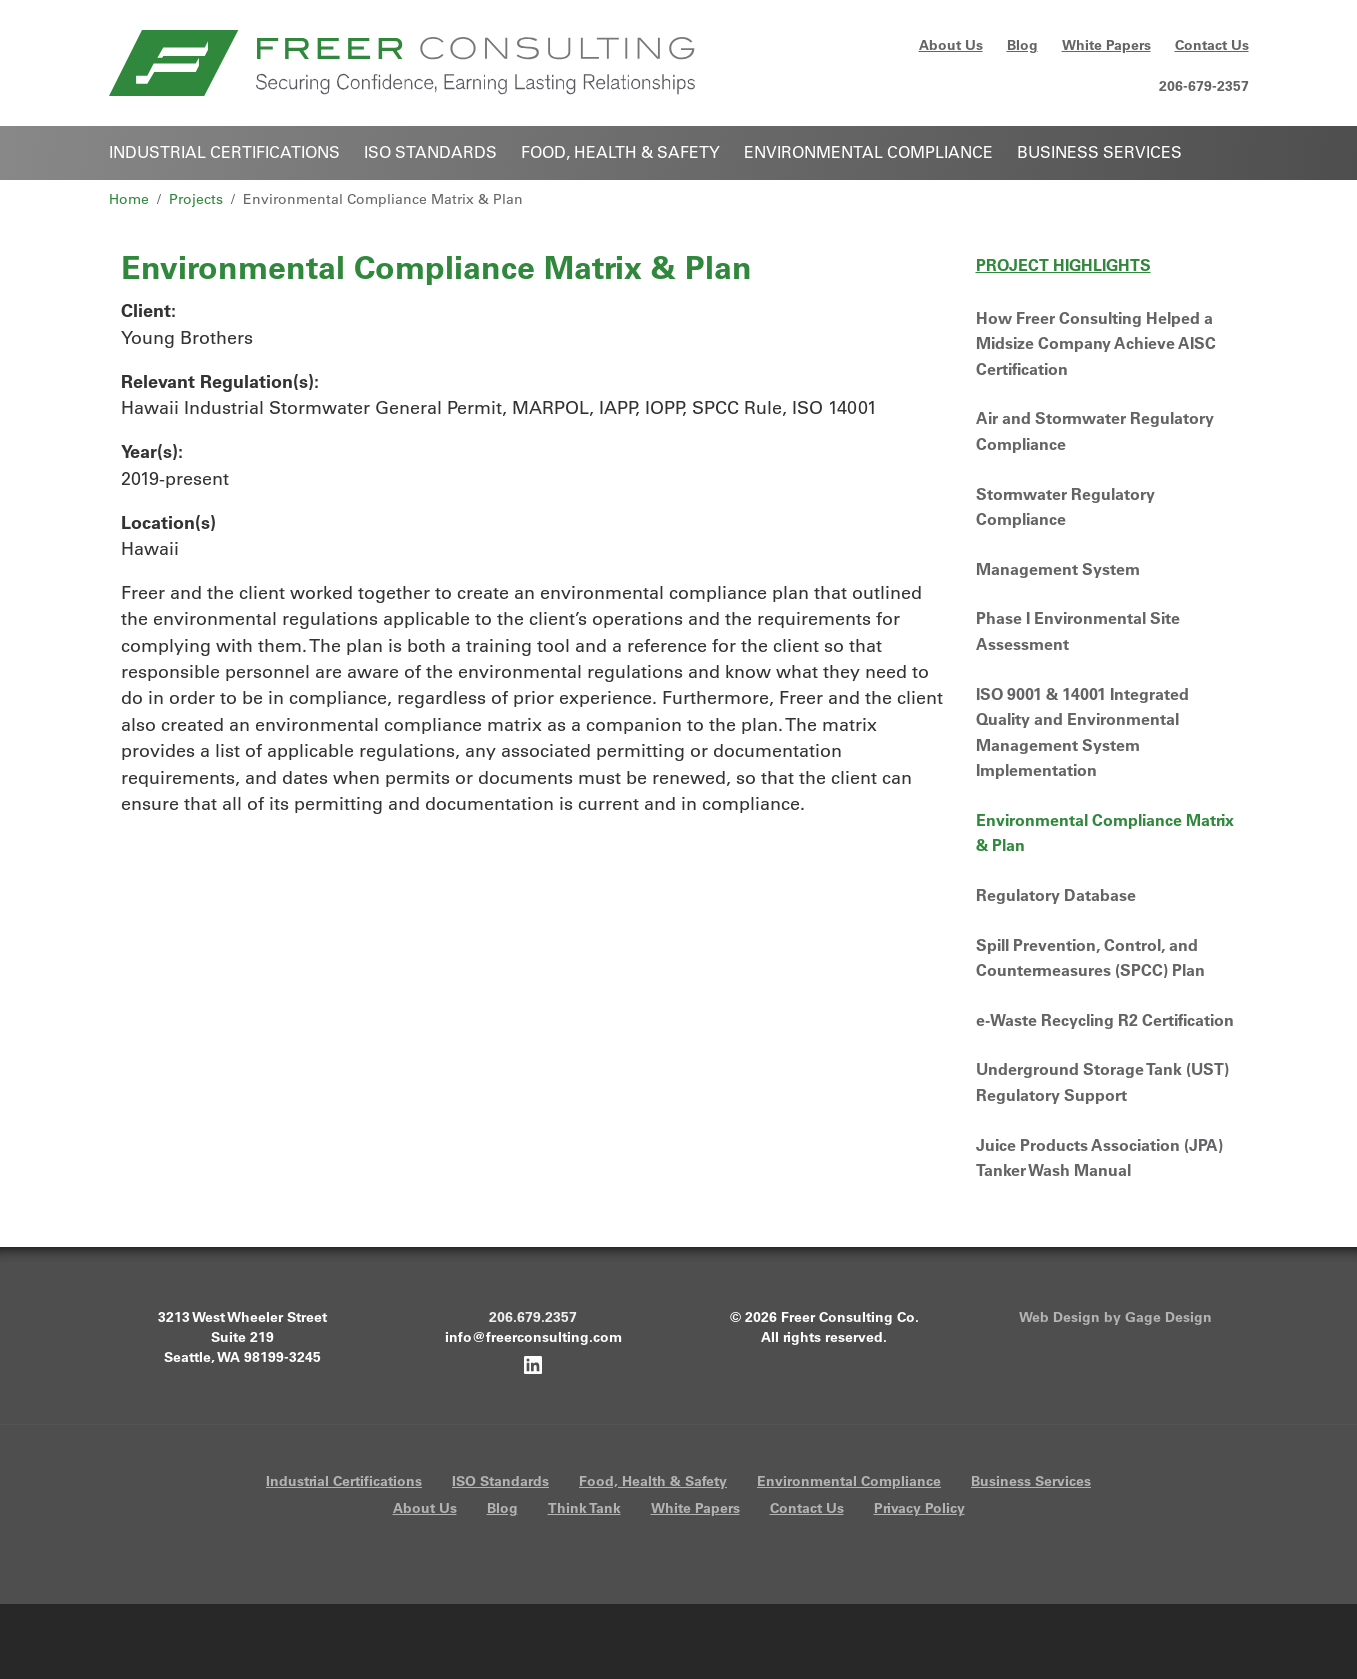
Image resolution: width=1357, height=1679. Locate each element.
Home (129, 199)
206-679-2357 (1204, 86)
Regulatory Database (1056, 895)
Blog (1022, 45)
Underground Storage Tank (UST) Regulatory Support (1102, 1082)
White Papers (1106, 45)
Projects (196, 199)
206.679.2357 (533, 1317)
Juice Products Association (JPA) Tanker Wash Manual (1099, 1158)
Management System (1058, 569)
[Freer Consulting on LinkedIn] (533, 1363)
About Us (951, 45)
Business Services (1099, 152)
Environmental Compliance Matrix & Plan (1105, 833)
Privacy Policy (919, 1508)
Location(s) (168, 522)
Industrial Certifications (224, 152)
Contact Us (1212, 45)
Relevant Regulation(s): (220, 381)
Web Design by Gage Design (1115, 1317)
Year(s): (152, 451)
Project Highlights (1063, 265)
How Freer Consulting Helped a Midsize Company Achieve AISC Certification (1096, 343)
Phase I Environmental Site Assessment (1078, 631)
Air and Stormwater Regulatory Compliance (1095, 431)
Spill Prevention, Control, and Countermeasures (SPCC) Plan (1090, 958)
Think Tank (584, 1508)
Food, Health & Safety (620, 152)
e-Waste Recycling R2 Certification (1105, 1020)
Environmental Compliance (868, 152)
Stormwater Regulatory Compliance (1065, 507)
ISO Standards (430, 152)
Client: (148, 310)
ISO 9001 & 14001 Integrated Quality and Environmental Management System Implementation (1082, 732)
